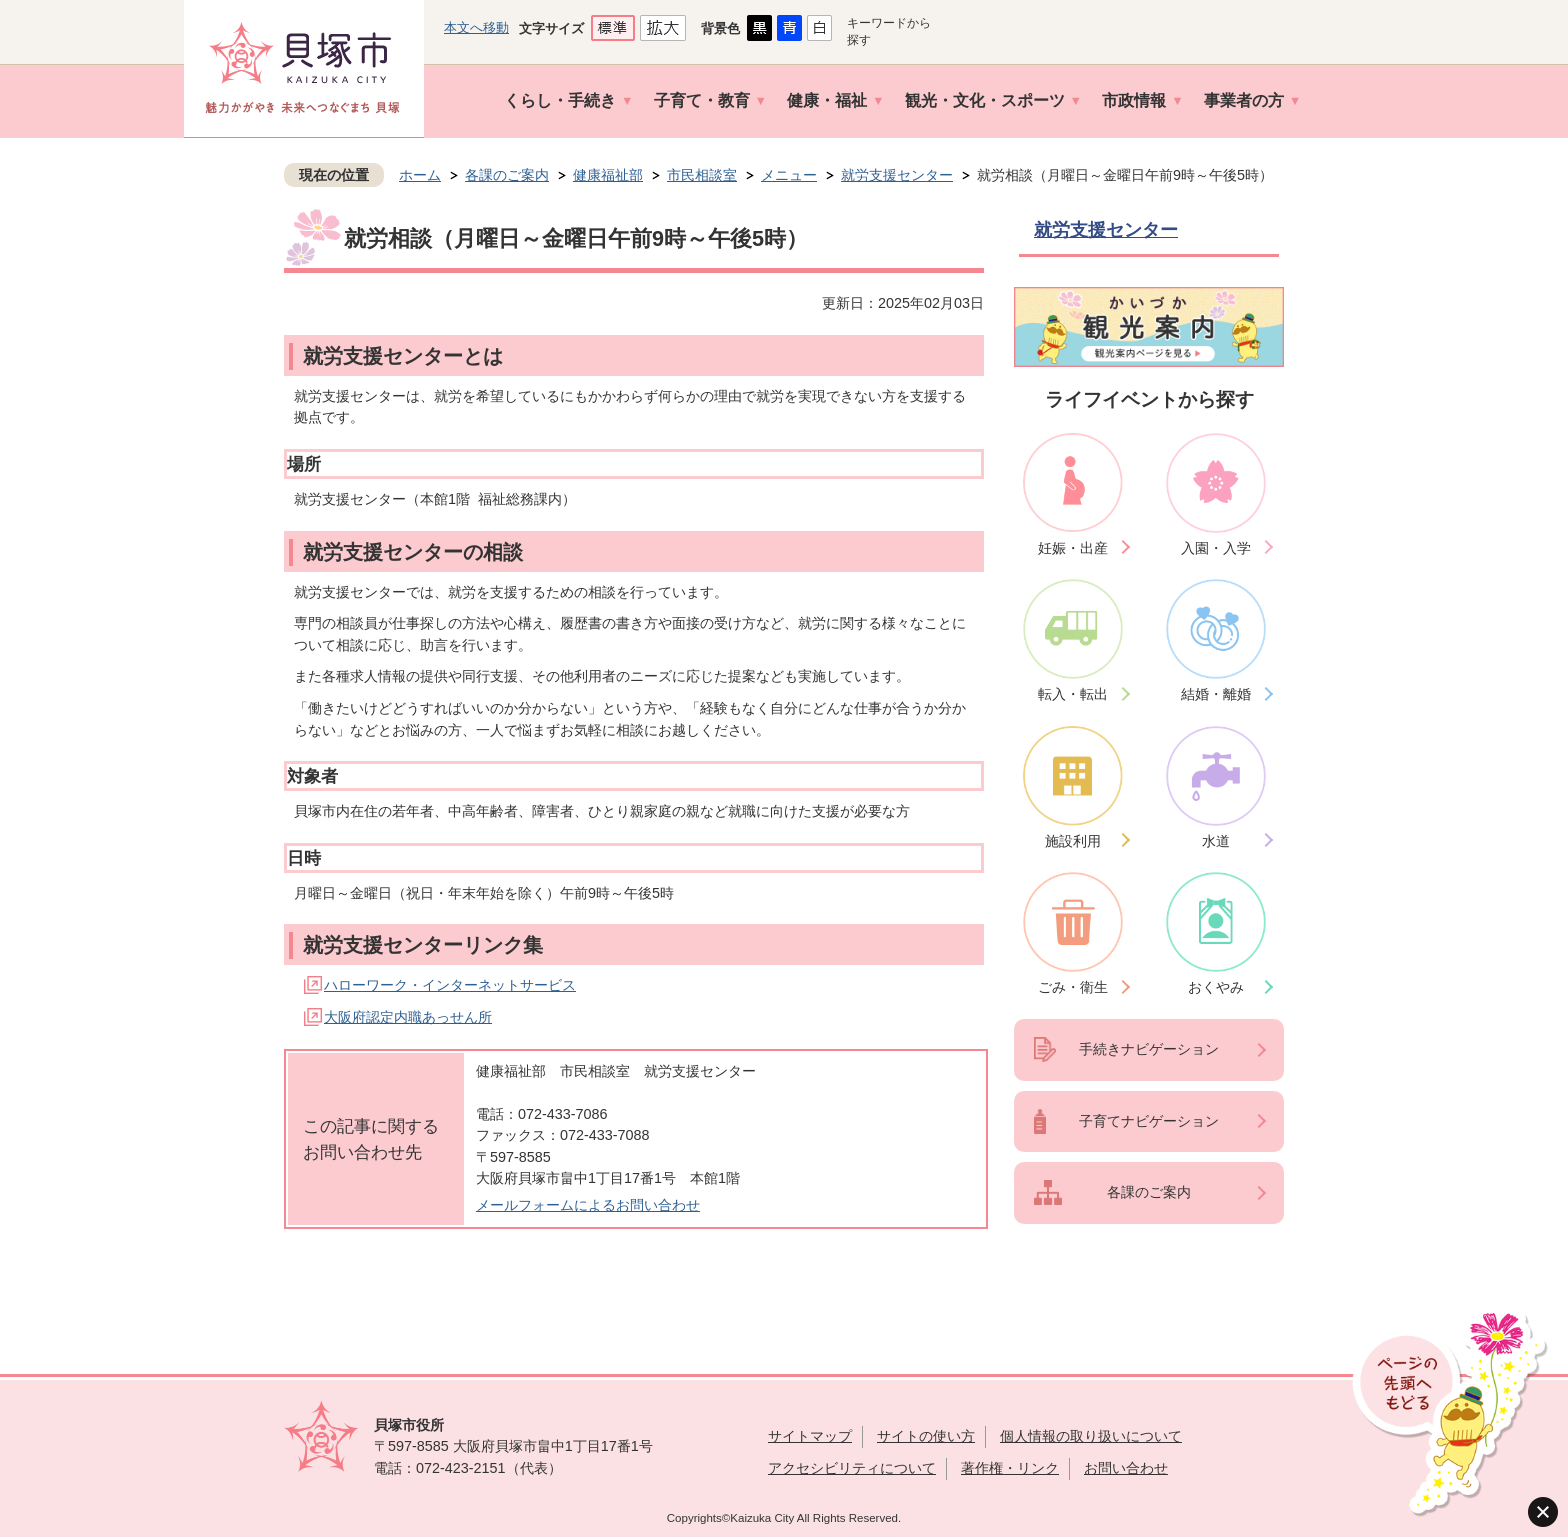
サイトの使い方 (926, 1436)
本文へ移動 (476, 27)
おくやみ (1216, 987)
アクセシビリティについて (852, 1468)
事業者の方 (1244, 100)
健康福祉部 (608, 175)
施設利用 (1073, 841)
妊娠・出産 (1073, 548)
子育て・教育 (702, 100)
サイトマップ (810, 1436)
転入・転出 (1073, 694)
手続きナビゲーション (1149, 1049)
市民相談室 (702, 175)
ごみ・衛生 (1073, 987)
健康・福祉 (827, 100)
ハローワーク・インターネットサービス (450, 985)
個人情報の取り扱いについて (1091, 1436)
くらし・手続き (560, 100)
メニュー (789, 175)
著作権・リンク (1010, 1468)
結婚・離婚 (1216, 694)
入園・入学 (1216, 548)
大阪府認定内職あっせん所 (408, 1017)
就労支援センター (897, 175)
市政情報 (1134, 100)
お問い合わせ (1126, 1468)
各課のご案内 (507, 175)
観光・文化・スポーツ (985, 100)
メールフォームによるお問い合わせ (588, 1205)
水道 (1216, 841)
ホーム (420, 175)
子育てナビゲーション (1149, 1121)
